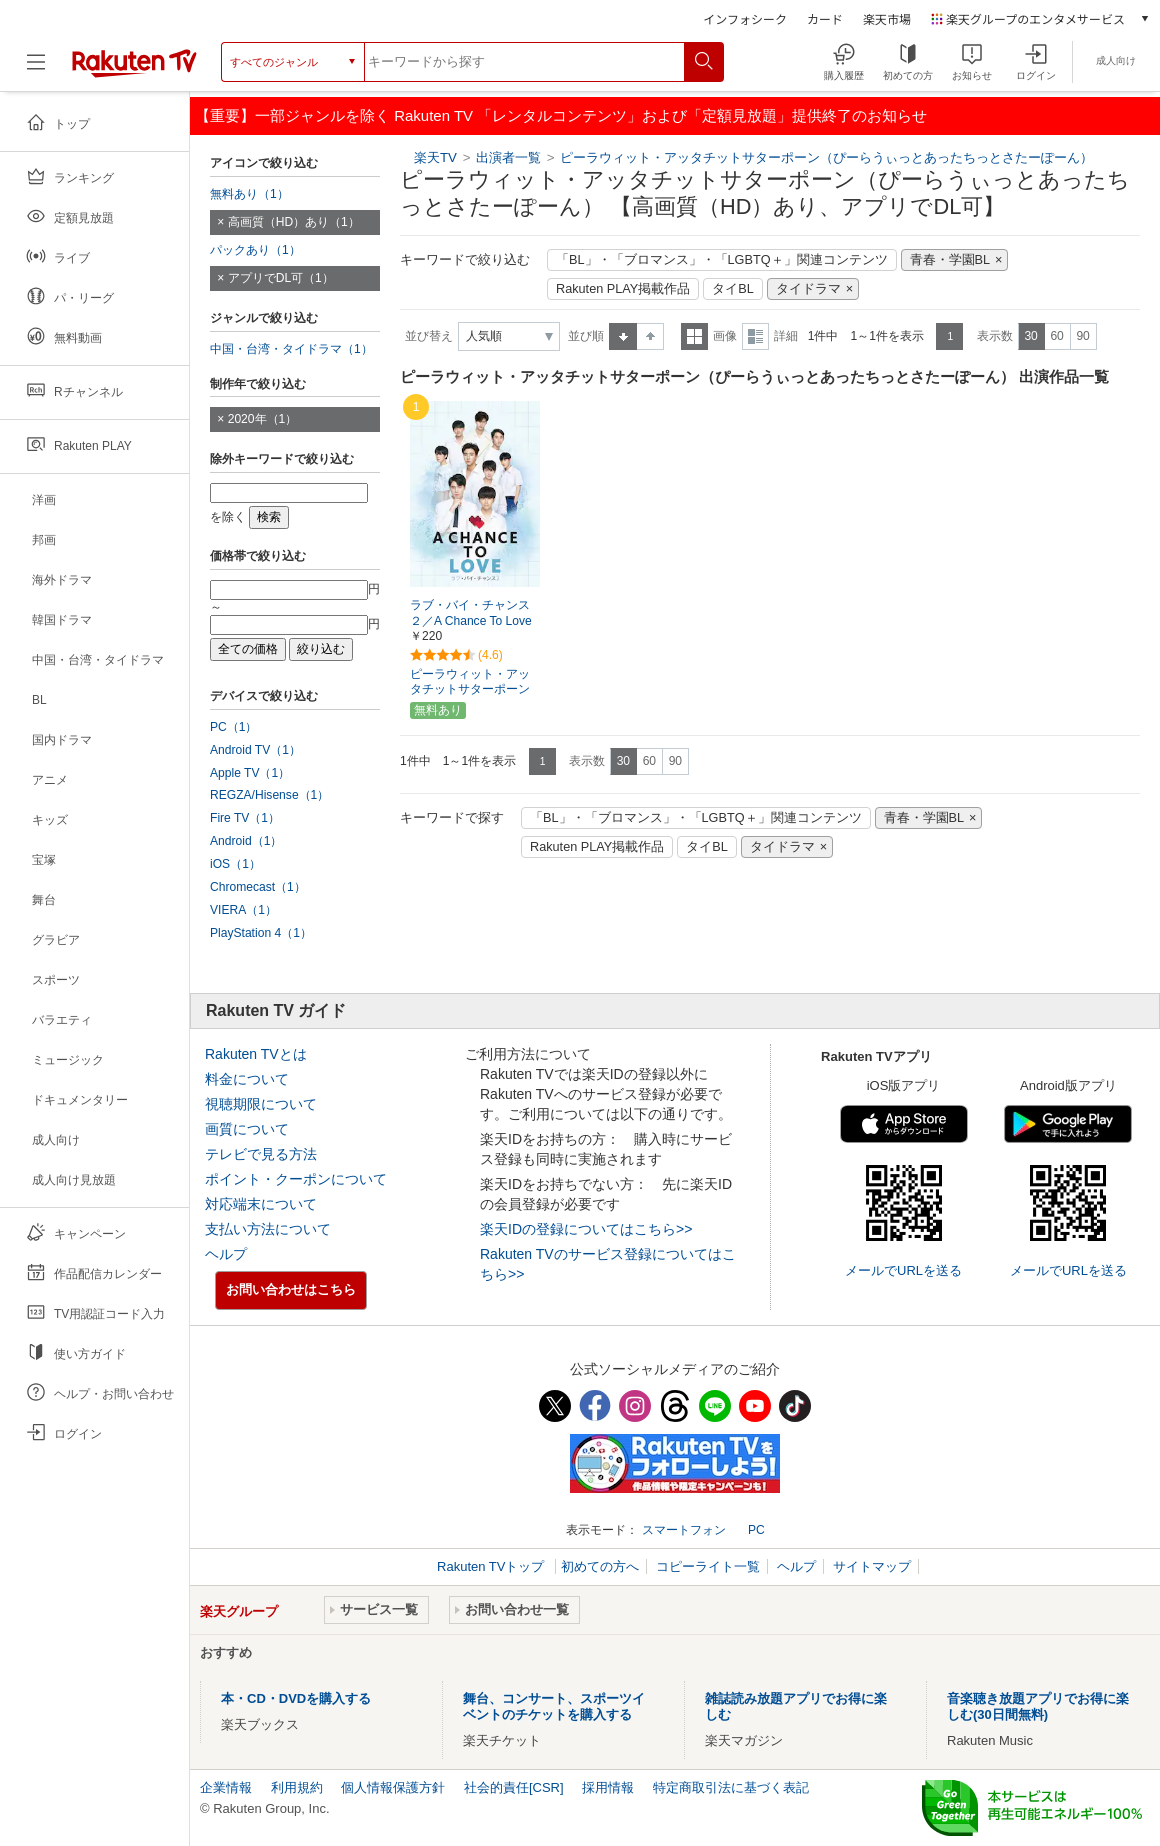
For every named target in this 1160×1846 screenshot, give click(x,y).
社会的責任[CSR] (514, 1787)
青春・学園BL (950, 260)
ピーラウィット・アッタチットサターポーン (470, 681)
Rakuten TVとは (256, 1054)
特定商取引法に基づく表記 (731, 1787)
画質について (247, 1129)
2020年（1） (263, 419)
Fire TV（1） (245, 818)
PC (756, 1530)
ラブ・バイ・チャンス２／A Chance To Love (471, 613)
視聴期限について (261, 1104)
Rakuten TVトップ (492, 1566)
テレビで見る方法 (261, 1154)
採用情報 (608, 1787)
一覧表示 (694, 336)
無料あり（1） (249, 194)
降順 (650, 336)
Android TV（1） (255, 750)
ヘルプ (226, 1254)
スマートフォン (684, 1530)
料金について (247, 1079)
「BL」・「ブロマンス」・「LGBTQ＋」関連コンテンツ (722, 260)
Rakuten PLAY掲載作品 (623, 289)
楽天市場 (887, 18)
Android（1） (246, 841)
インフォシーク (745, 18)
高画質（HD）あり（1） (294, 222)
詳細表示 (755, 336)
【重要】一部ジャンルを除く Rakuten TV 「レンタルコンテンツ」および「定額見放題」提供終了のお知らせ (561, 115)
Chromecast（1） (258, 887)
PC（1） (234, 727)
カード (825, 18)
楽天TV (435, 157)
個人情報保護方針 (393, 1787)
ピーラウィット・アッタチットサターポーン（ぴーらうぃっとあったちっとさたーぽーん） (826, 157)
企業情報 (226, 1787)
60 (1056, 336)
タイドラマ (808, 289)
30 (1030, 336)
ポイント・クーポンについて (296, 1179)
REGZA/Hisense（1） (269, 795)
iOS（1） (235, 864)
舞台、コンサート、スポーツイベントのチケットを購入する (554, 1706)
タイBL (733, 289)
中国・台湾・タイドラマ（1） (291, 349)
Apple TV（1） (250, 773)
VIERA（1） (243, 910)
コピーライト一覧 (708, 1566)
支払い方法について (268, 1229)
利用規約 (297, 1787)
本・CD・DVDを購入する (296, 1698)
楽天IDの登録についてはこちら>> (586, 1229)
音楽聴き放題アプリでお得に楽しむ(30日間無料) (1038, 1706)
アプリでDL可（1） (281, 278)
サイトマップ (872, 1566)
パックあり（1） (255, 250)
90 (1082, 336)
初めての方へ (600, 1566)
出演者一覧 (508, 157)
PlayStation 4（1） (261, 933)
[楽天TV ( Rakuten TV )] (134, 69)
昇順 (623, 336)
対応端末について (261, 1204)
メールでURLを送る (903, 1270)
